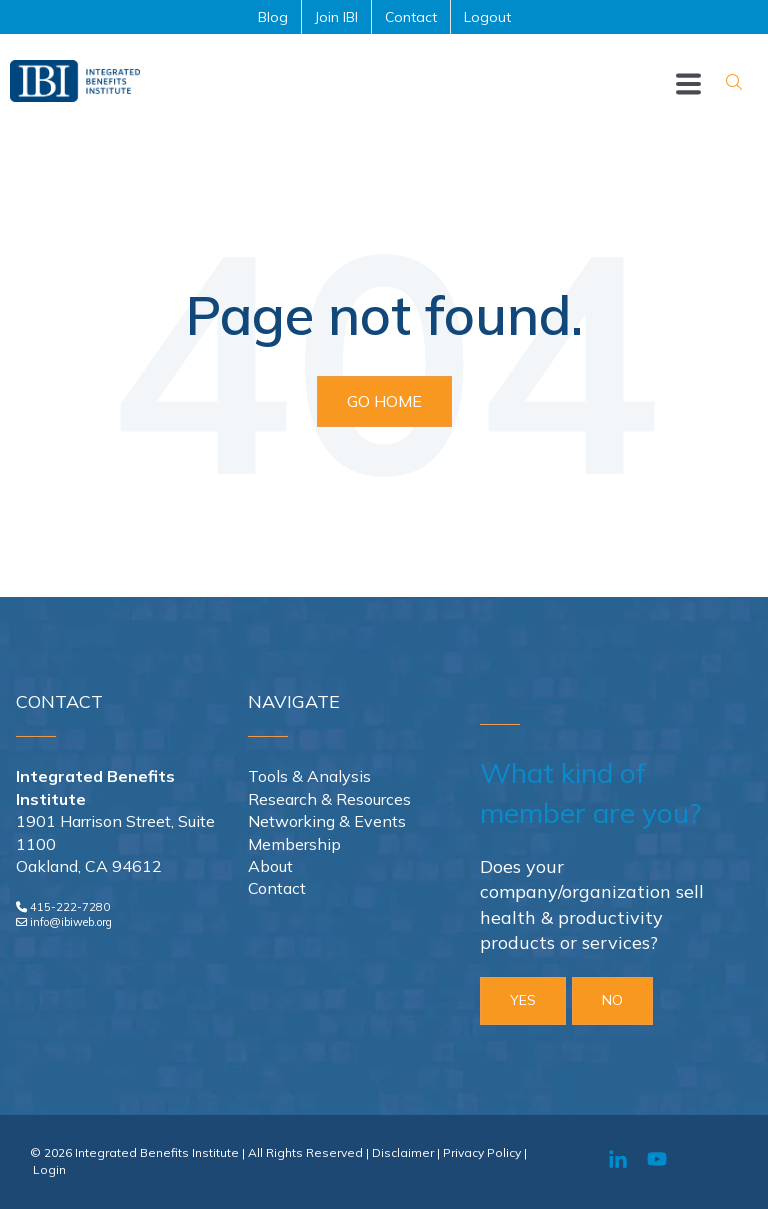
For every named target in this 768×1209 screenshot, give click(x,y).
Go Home (384, 401)
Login (49, 1169)
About (270, 866)
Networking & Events (327, 821)
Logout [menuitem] (487, 17)
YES (523, 1000)
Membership (294, 844)
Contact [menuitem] (411, 17)
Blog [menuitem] (273, 17)
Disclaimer (403, 1152)
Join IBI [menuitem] (336, 17)
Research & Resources (329, 799)
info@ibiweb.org (71, 922)
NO (612, 1000)
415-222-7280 (70, 907)
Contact (277, 888)
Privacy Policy (482, 1152)
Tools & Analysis (309, 776)
